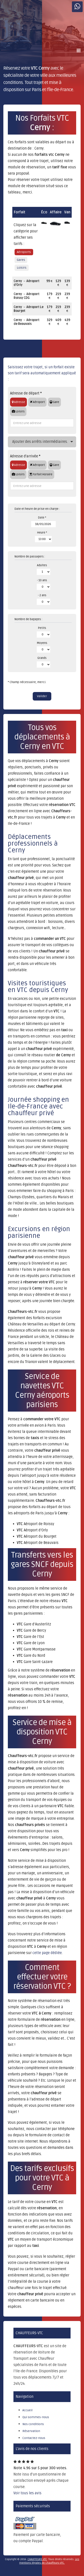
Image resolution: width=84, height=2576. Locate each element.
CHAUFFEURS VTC (37, 2559)
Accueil (27, 2410)
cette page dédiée (47, 1953)
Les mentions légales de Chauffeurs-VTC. (49, 2561)
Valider (42, 696)
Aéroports (24, 252)
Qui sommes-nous (35, 2417)
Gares (21, 260)
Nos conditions (33, 2424)
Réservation (31, 2431)
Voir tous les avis (27, 2493)
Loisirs (21, 268)
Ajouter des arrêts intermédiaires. (40, 441)
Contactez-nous (33, 2438)
